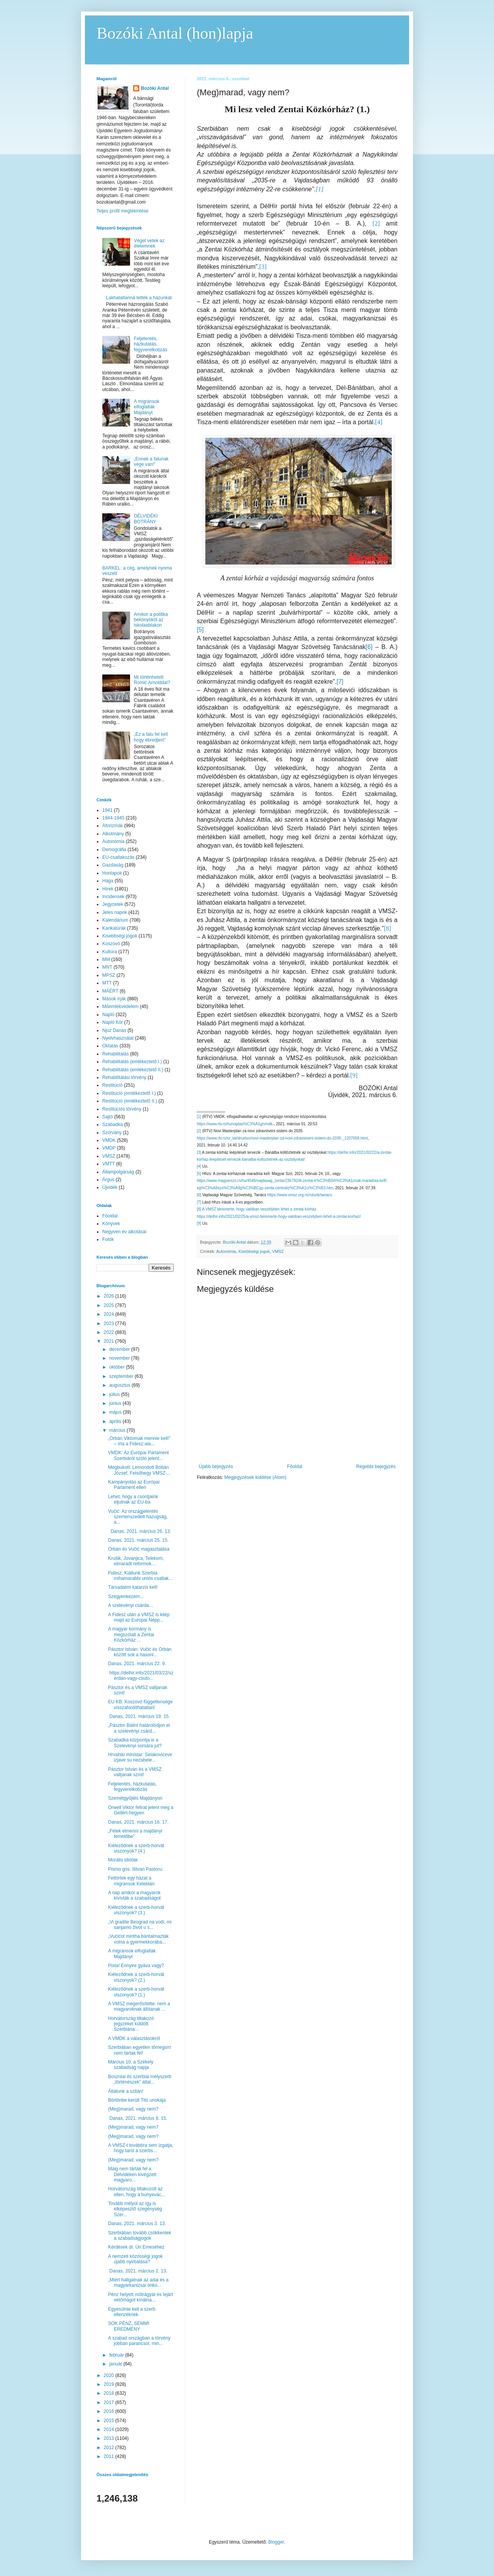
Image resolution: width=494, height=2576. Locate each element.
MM (106, 959)
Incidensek (113, 896)
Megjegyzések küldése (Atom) (255, 1477)
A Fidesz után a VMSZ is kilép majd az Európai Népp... (138, 1617)
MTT (107, 983)
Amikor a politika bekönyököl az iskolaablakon (151, 620)
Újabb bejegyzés (216, 1466)
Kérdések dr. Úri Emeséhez (136, 2247)
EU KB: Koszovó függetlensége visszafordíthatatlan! (140, 1704)
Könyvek (111, 1223)
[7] (340, 681)
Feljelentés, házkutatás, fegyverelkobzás (150, 344)
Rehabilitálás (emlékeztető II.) (132, 1069)
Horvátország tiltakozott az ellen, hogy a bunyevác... (136, 2191)
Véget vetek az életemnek (149, 243)
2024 (109, 1314)
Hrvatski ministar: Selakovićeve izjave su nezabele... (140, 1757)
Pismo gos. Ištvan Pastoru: (135, 1869)
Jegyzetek (112, 904)
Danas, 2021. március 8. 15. (137, 2118)
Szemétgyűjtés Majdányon (135, 1798)
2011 (109, 2456)
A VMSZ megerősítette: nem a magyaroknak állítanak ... (139, 2006)
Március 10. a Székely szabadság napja (130, 2064)
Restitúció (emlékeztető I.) (129, 1093)
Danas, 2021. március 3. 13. (137, 2223)
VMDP (109, 1148)
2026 (109, 1296)
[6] (368, 647)
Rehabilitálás (115, 1054)
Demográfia (114, 849)
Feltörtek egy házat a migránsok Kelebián (131, 1880)
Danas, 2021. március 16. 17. (138, 1822)
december (120, 1349)
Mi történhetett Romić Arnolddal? (152, 679)
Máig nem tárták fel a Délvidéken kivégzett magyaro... (132, 2174)
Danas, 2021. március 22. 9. (137, 1663)
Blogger (276, 2542)
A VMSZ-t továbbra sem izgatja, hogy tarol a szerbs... (140, 2148)
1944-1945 (113, 818)
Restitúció (112, 1085)
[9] (199, 1223)
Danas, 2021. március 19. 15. (139, 1716)
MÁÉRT (110, 991)
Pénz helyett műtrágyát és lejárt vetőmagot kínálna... (140, 2297)
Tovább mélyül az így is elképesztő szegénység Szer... (135, 2209)
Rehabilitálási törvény (124, 1077)
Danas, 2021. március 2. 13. (137, 2271)
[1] (199, 1116)
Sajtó (107, 1116)
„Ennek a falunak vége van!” (151, 461)
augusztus (120, 1385)
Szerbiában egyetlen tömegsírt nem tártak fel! (139, 2050)
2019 (109, 2384)
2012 (109, 2447)
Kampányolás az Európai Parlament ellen (133, 1484)
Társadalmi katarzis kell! (133, 1587)
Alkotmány (113, 833)
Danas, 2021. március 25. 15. (138, 1540)
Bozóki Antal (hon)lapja (174, 33)
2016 (109, 2411)
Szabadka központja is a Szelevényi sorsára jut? (135, 1742)
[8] (199, 1209)
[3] (199, 1152)
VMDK (109, 1140)
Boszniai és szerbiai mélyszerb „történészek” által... (139, 2079)
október (117, 1367)
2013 (109, 2438)
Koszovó (111, 943)
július (115, 1394)
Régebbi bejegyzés (376, 1466)
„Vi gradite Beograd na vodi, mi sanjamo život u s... (140, 1924)
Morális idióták (123, 1860)
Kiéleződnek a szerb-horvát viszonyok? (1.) (136, 1991)
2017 (109, 2402)
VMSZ (278, 1251)
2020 (109, 2375)
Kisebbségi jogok (254, 1251)
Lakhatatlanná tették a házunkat (139, 297)
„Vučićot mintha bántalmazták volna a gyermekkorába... (138, 1939)
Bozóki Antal (155, 88)
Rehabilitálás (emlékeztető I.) (132, 1061)
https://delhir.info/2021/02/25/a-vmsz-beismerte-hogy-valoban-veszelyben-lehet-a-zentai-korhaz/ (279, 1216)
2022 (109, 1332)
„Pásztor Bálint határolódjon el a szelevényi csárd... (139, 1728)
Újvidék (109, 1187)
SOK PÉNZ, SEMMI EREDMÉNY (128, 2326)
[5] (200, 629)
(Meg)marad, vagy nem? (133, 2109)
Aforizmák (112, 825)
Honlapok (112, 873)
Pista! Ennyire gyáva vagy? (136, 1965)
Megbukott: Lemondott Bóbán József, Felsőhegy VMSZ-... (139, 1470)
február (117, 2355)
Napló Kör (112, 1022)
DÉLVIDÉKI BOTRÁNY (146, 518)
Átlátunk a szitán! (125, 2091)
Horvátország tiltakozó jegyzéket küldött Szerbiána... (131, 2024)
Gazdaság (113, 865)
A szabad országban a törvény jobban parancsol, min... (139, 2340)
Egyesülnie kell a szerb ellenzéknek (132, 2311)
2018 (109, 2393)
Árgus (108, 1179)
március (118, 1430)
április (116, 1421)
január (116, 2364)
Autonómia (226, 1251)
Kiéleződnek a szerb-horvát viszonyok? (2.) (136, 1977)
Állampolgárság (118, 1172)
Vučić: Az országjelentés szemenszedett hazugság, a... (137, 1517)
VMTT (108, 1164)
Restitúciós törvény (121, 1109)
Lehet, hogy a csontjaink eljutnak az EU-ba (133, 1499)
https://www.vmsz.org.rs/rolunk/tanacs (299, 1195)
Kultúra (109, 951)
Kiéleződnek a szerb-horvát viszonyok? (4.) (136, 1848)
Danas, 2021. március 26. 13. (139, 1531)
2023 (109, 1323)
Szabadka (112, 1124)
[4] (199, 1166)
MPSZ (108, 975)
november (120, 1358)
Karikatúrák (114, 928)
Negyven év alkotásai (124, 1231)
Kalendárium (115, 920)
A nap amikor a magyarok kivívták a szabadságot (134, 1895)
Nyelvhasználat (118, 1038)
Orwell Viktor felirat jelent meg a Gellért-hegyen (140, 1810)
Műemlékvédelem (120, 1006)
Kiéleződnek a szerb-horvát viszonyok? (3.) (136, 1910)
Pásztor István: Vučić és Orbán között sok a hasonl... (139, 1652)
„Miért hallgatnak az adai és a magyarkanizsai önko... (138, 2282)
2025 (109, 1305)
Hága (107, 880)
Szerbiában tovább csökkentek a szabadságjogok (139, 2235)
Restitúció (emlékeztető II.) (129, 1101)
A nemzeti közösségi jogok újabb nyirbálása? (135, 2259)
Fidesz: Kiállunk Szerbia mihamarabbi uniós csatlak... (140, 1575)
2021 (109, 1341)
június (116, 1403)
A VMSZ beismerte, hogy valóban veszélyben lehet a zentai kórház (259, 1209)
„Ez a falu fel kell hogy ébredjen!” (151, 737)
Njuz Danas (114, 1030)
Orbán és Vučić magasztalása (138, 1549)
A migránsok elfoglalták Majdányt (146, 407)
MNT (107, 967)
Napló (108, 1014)
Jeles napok (114, 912)
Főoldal (294, 1466)
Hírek (107, 889)
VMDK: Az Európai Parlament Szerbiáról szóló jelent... (138, 1455)
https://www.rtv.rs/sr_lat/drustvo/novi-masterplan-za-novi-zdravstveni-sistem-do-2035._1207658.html (282, 1138)
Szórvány (112, 1132)
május (116, 1412)
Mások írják (114, 998)
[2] (199, 1131)
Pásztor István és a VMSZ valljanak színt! (135, 1772)
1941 (107, 810)
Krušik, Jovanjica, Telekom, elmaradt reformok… (136, 1561)
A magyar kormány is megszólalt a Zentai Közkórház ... (131, 1634)
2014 (109, 2429)
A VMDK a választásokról (134, 2038)
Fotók (108, 1239)
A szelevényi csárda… (131, 1605)
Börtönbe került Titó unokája (137, 2100)
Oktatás (110, 1046)
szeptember (122, 1376)
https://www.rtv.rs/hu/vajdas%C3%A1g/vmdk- (235, 1124)
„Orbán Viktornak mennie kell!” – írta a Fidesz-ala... (139, 1441)
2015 (109, 2420)
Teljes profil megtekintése (122, 211)
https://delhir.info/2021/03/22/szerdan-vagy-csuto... (140, 1675)
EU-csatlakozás (118, 857)
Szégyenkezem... (126, 1596)
